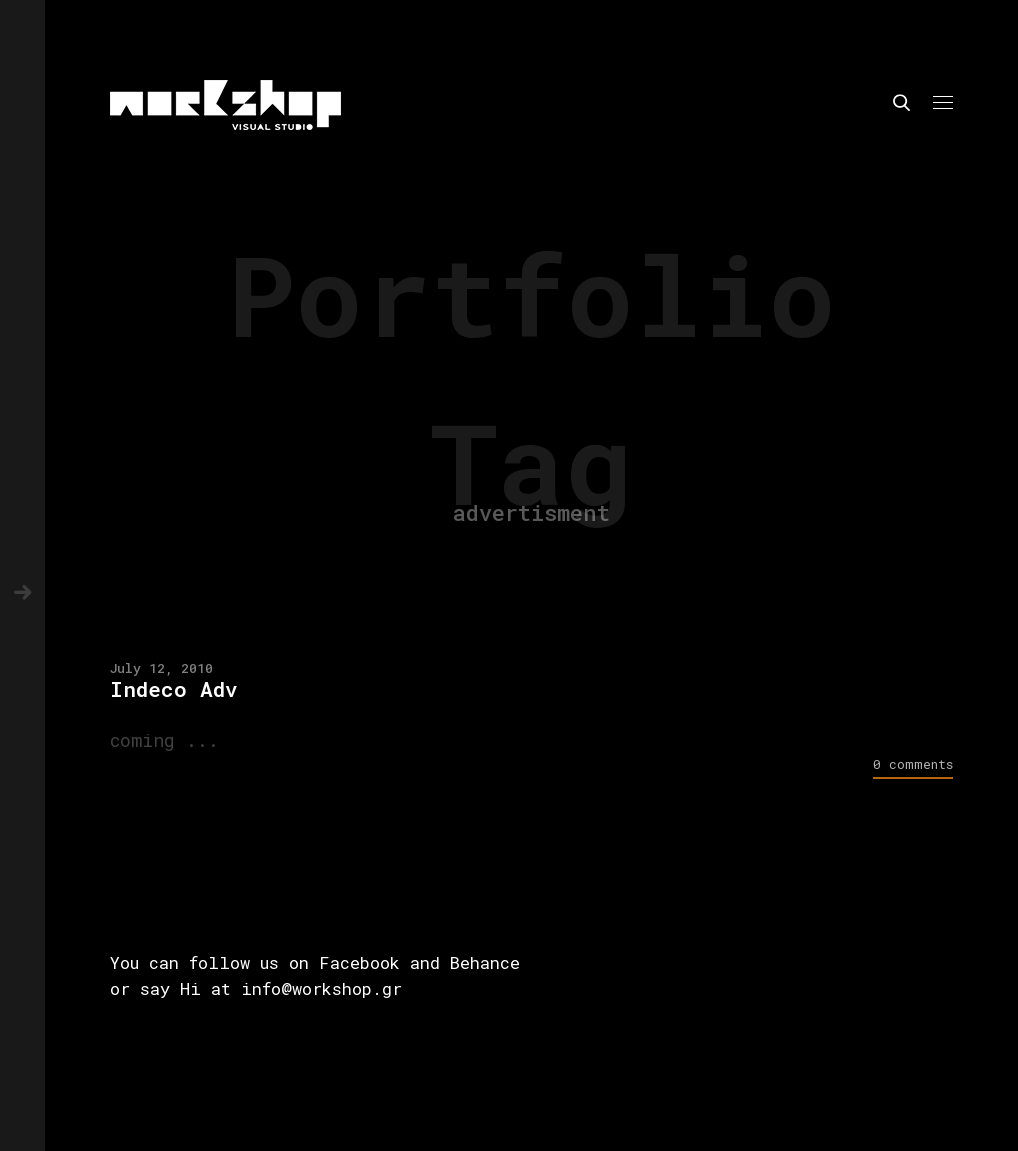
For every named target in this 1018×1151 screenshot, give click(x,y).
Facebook (359, 962)
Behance (485, 962)
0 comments (913, 764)
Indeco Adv (174, 689)
